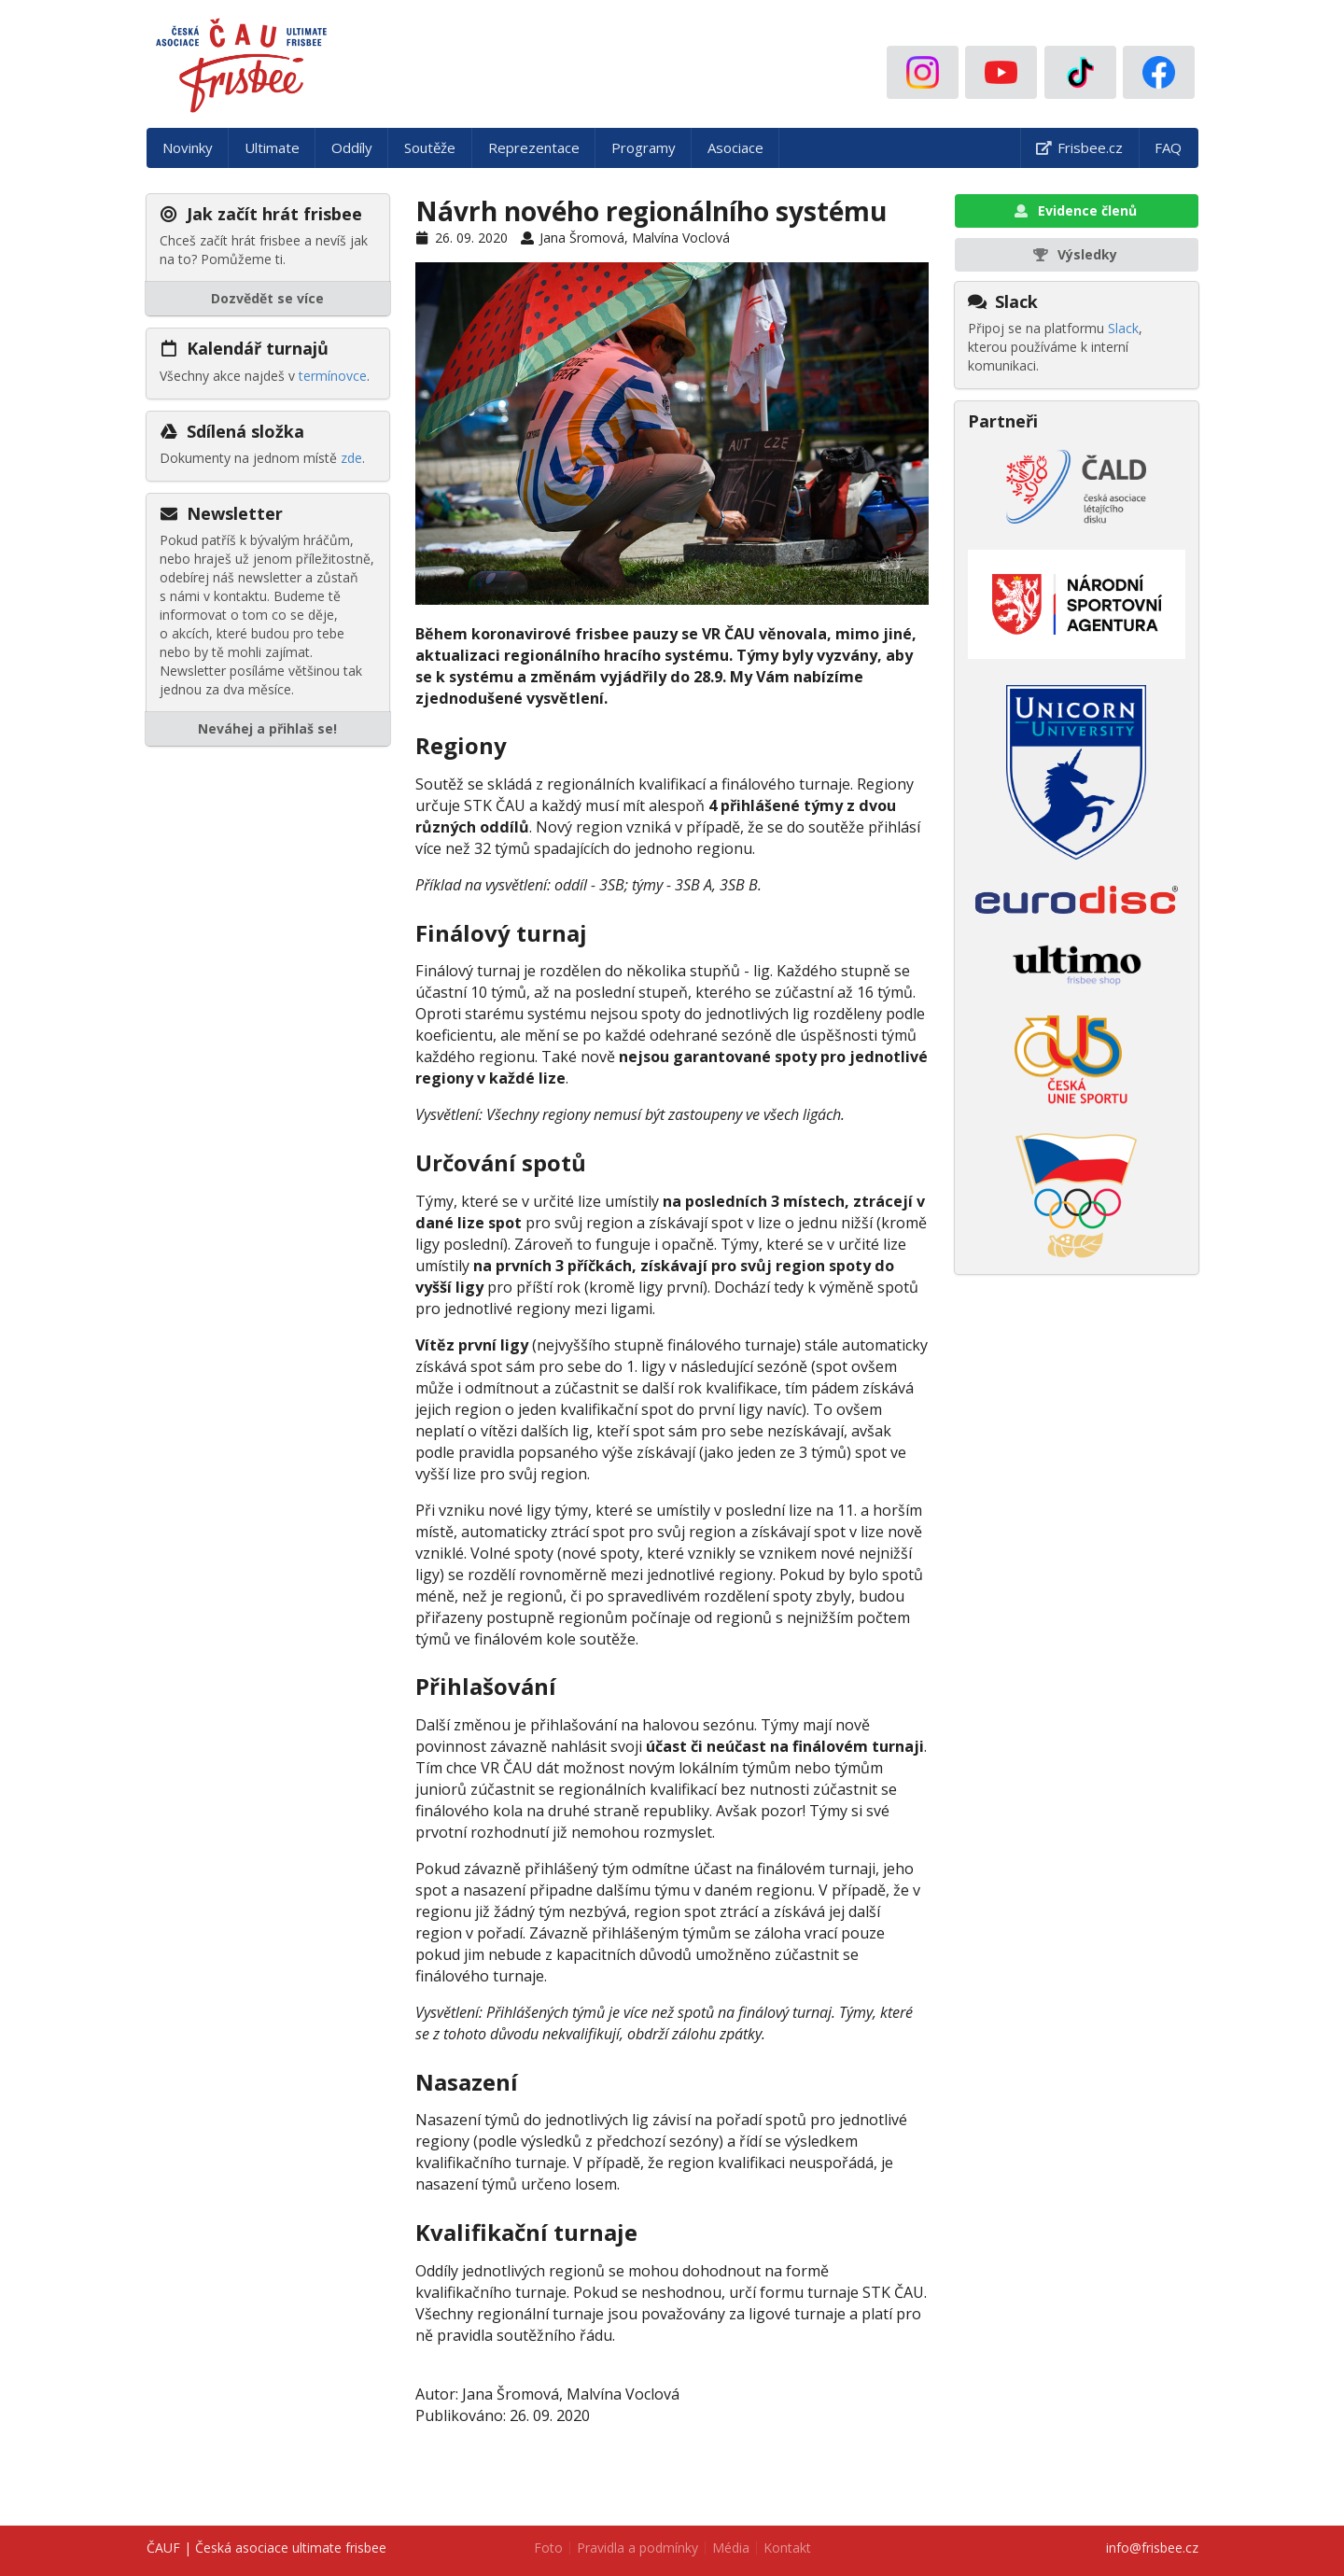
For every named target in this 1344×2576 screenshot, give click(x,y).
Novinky (187, 147)
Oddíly (351, 147)
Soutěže (429, 147)
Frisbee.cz (1079, 147)
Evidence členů (1075, 210)
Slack (1123, 328)
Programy (643, 147)
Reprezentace (534, 147)
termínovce (333, 376)
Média (730, 2548)
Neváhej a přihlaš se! (267, 728)
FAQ (1168, 147)
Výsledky (1074, 254)
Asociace (735, 147)
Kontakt (787, 2548)
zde (351, 458)
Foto (548, 2548)
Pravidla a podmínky (637, 2548)
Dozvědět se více (267, 298)
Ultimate (272, 147)
